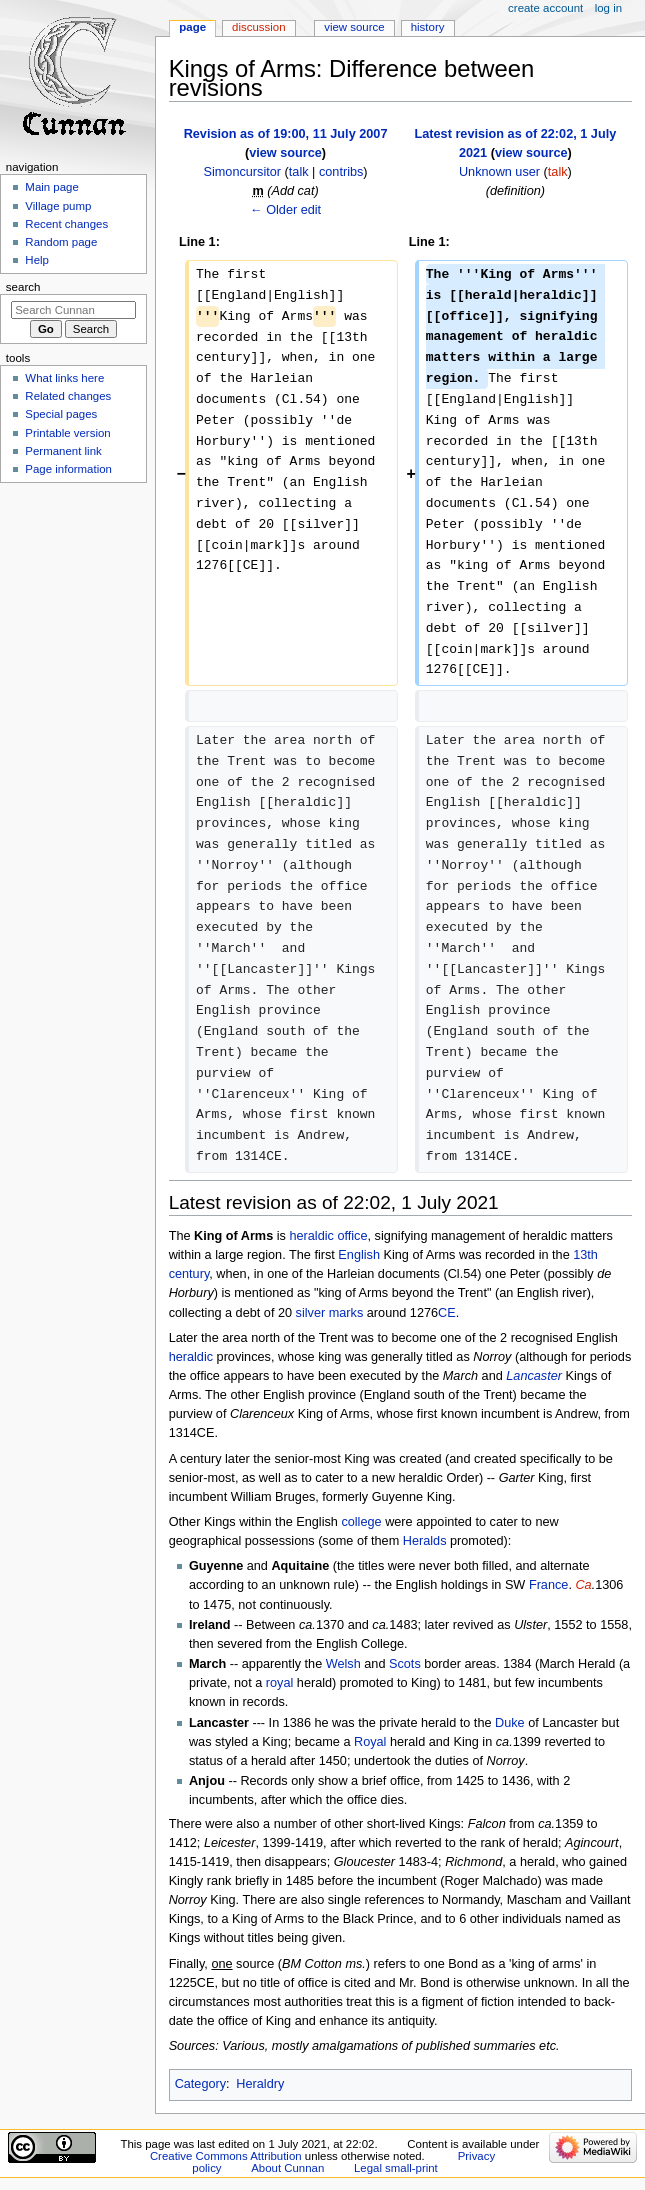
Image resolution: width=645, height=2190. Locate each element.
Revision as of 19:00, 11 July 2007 (286, 134)
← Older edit (285, 210)
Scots (405, 1664)
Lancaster (534, 1376)
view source (285, 153)
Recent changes (66, 224)
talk (299, 172)
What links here (64, 378)
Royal (370, 1742)
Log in (608, 8)
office (352, 1236)
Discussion (258, 27)
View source (354, 27)
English (359, 1255)
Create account (545, 8)
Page (192, 27)
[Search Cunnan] (73, 310)
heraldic (311, 1236)
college (361, 1522)
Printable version (67, 433)
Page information (68, 469)
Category (200, 2084)
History (428, 27)
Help (37, 260)
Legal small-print (396, 2168)
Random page (61, 242)
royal (280, 1683)
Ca (583, 1585)
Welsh (343, 1664)
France (549, 1585)
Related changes (68, 396)
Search (23, 287)
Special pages (61, 414)
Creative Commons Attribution (226, 2156)
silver (311, 1313)
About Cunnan (287, 2168)
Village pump (58, 206)
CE (447, 1313)
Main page (52, 187)
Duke (510, 1723)
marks (346, 1313)
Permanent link (63, 451)
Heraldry (260, 2084)
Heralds (425, 1541)
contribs (341, 172)
